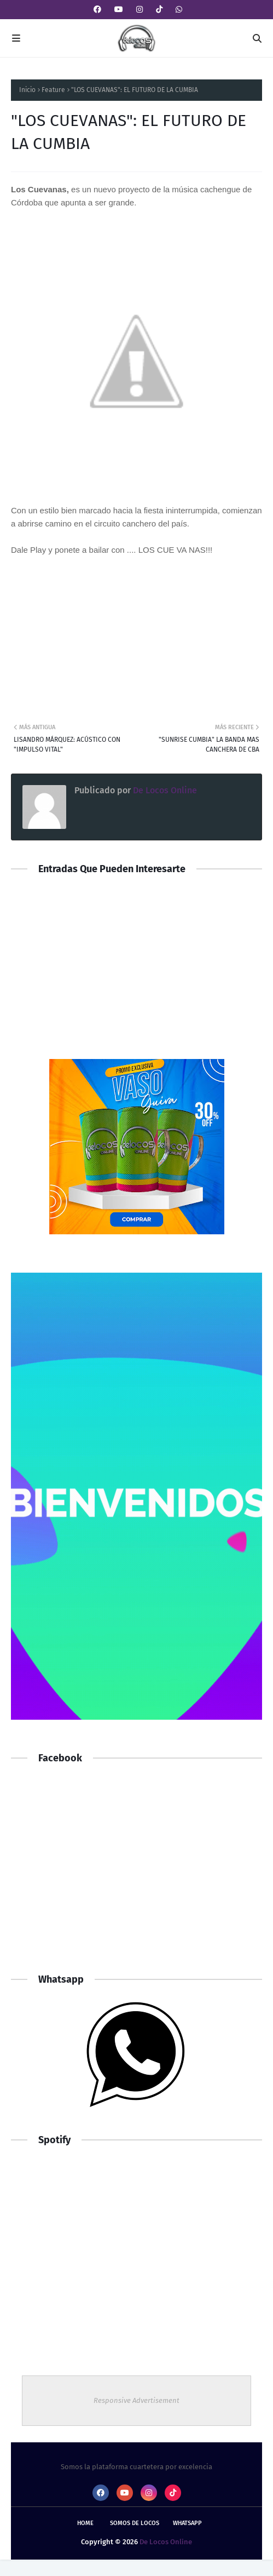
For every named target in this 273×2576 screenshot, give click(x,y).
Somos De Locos (134, 2523)
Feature (53, 90)
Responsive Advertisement (136, 2400)
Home (85, 2523)
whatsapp (187, 2523)
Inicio (27, 90)
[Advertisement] (136, 1874)
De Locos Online (164, 790)
